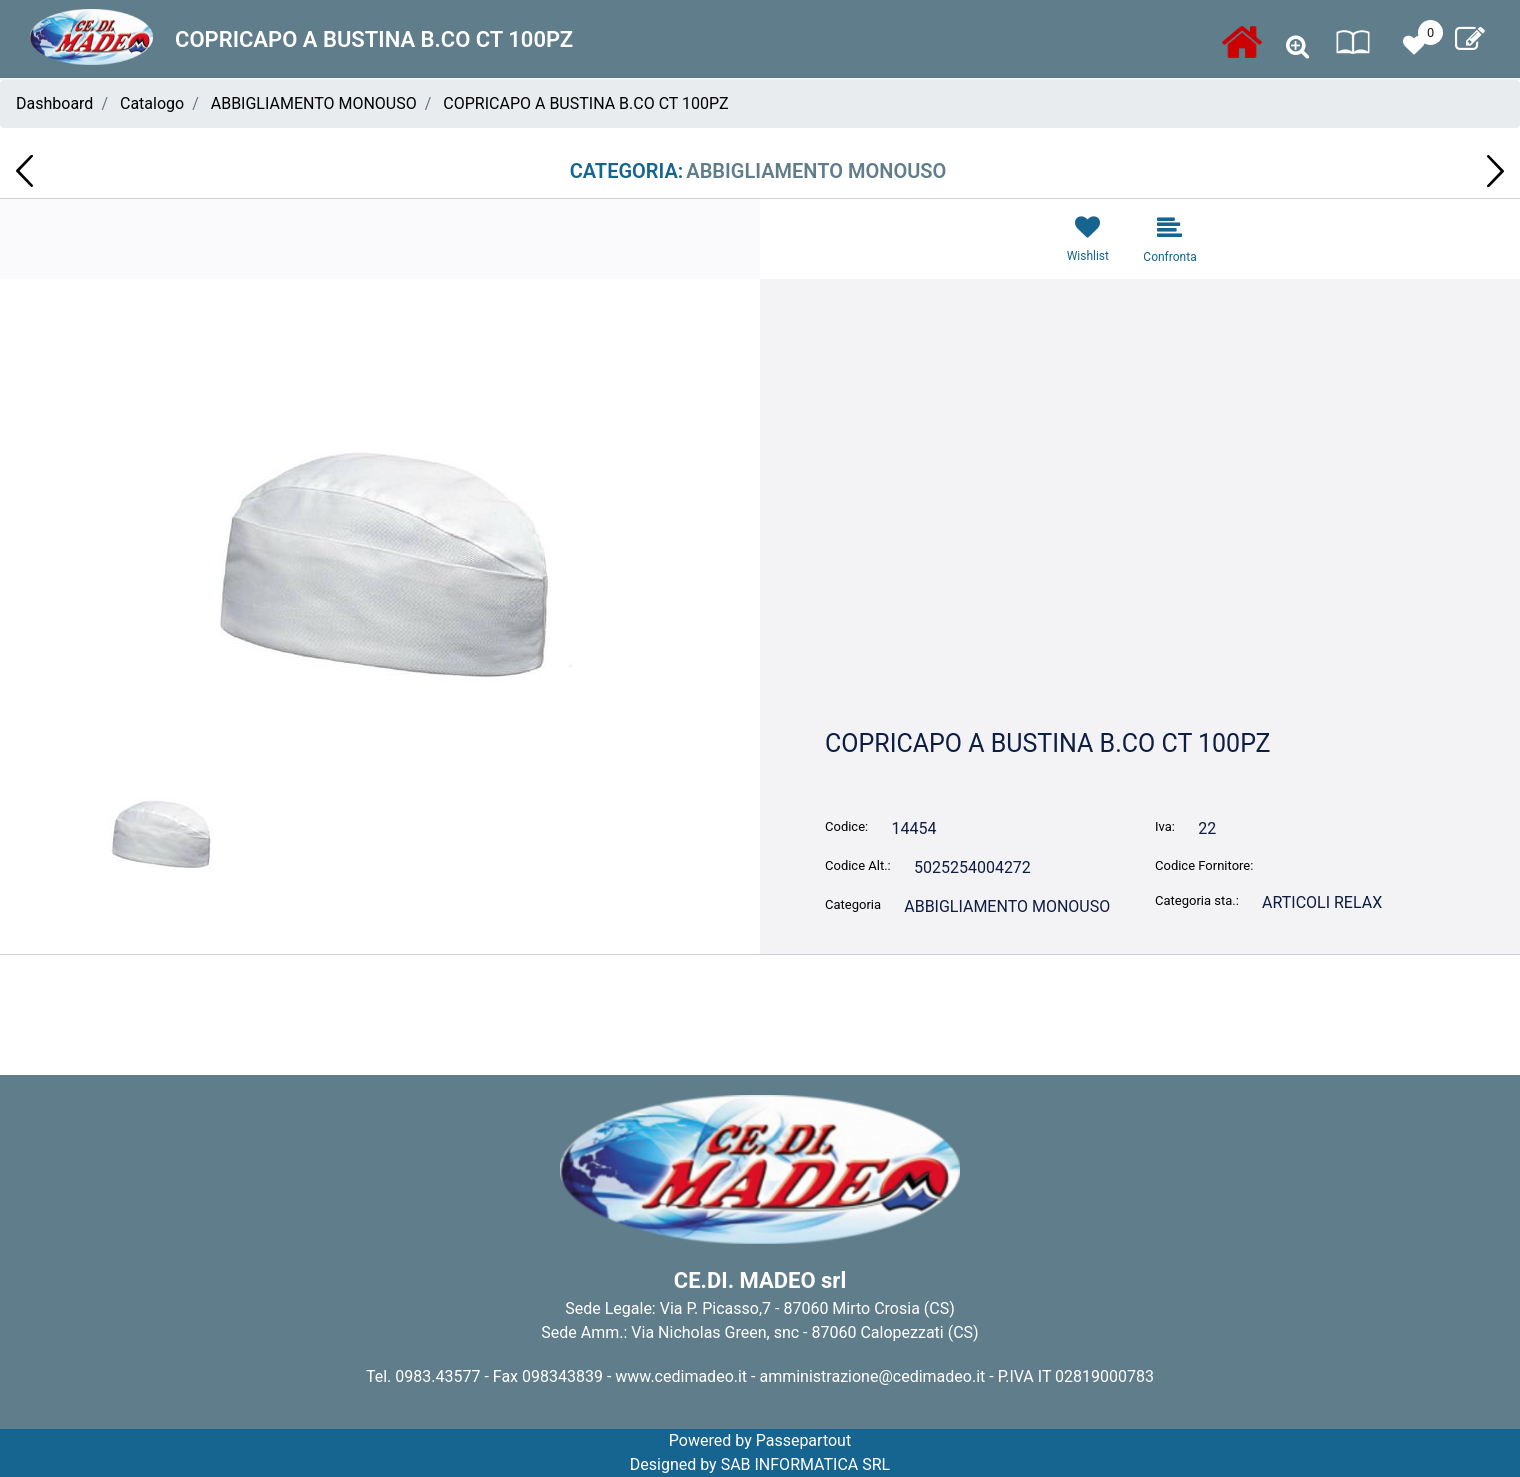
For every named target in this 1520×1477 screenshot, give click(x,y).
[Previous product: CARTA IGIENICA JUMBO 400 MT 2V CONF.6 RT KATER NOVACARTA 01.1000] (24, 171)
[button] (380, 562)
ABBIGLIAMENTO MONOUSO (314, 103)
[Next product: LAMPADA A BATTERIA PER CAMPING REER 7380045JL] (1495, 171)
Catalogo (152, 103)
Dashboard (54, 103)
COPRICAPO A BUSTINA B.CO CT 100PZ (585, 103)
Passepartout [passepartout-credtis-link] (803, 1440)
